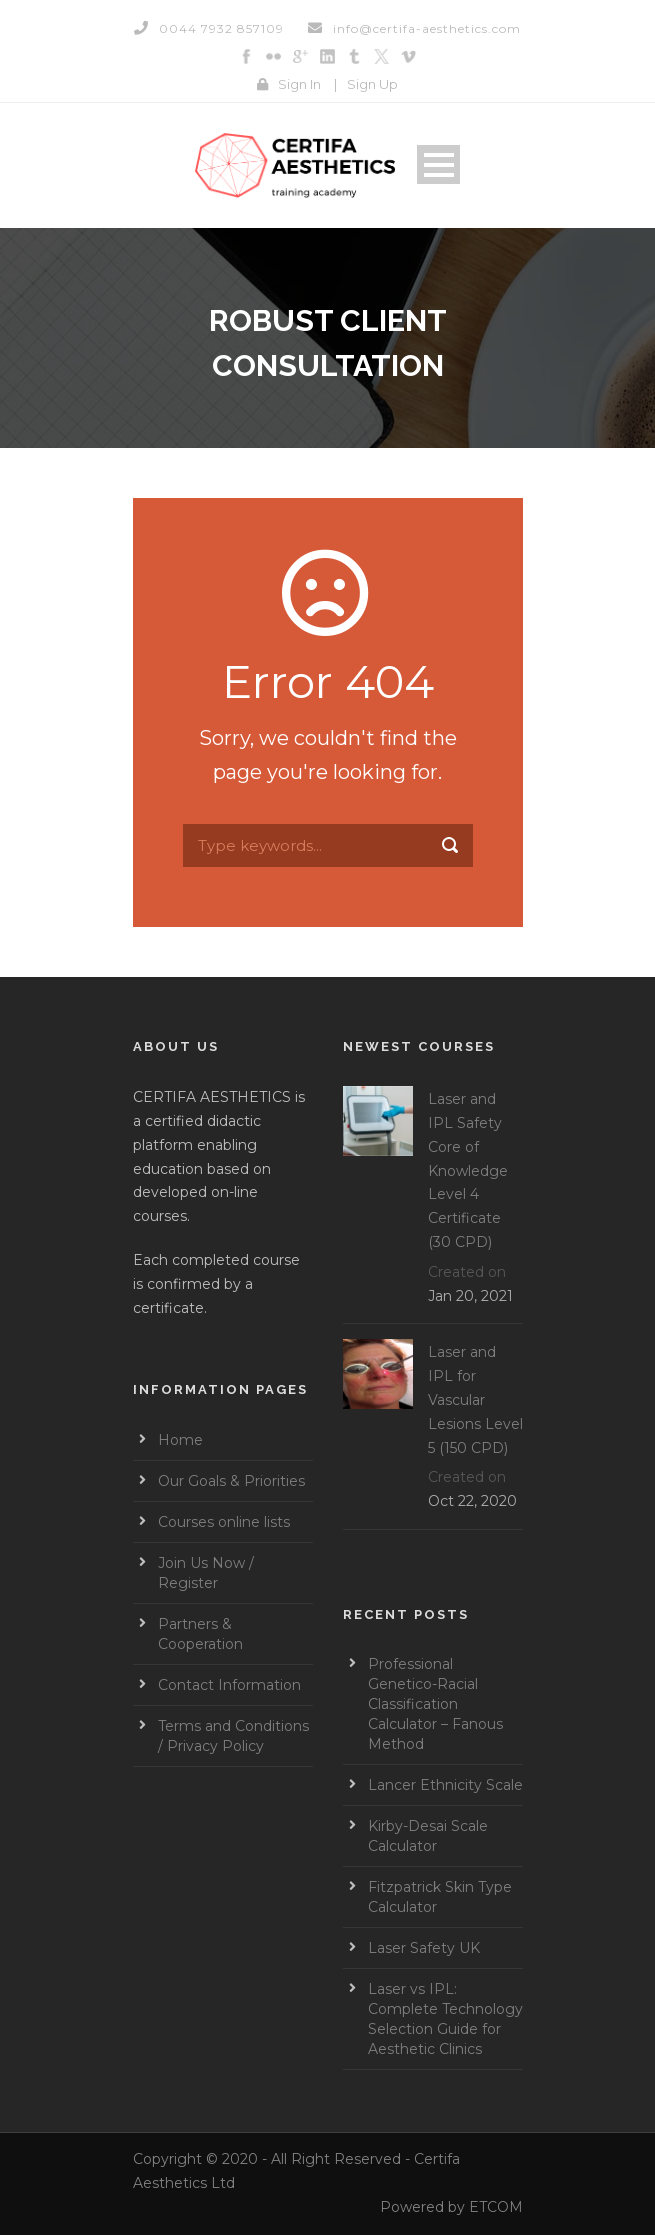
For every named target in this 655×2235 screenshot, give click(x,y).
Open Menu (438, 164)
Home (180, 1440)
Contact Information (229, 1685)
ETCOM (496, 2207)
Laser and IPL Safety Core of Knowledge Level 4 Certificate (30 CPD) (468, 1170)
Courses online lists (224, 1522)
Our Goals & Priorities (231, 1481)
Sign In (299, 84)
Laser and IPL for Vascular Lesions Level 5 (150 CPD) (475, 1399)
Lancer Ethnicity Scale (445, 1785)
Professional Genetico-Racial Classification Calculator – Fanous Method (435, 1704)
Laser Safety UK (424, 1948)
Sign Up (372, 84)
